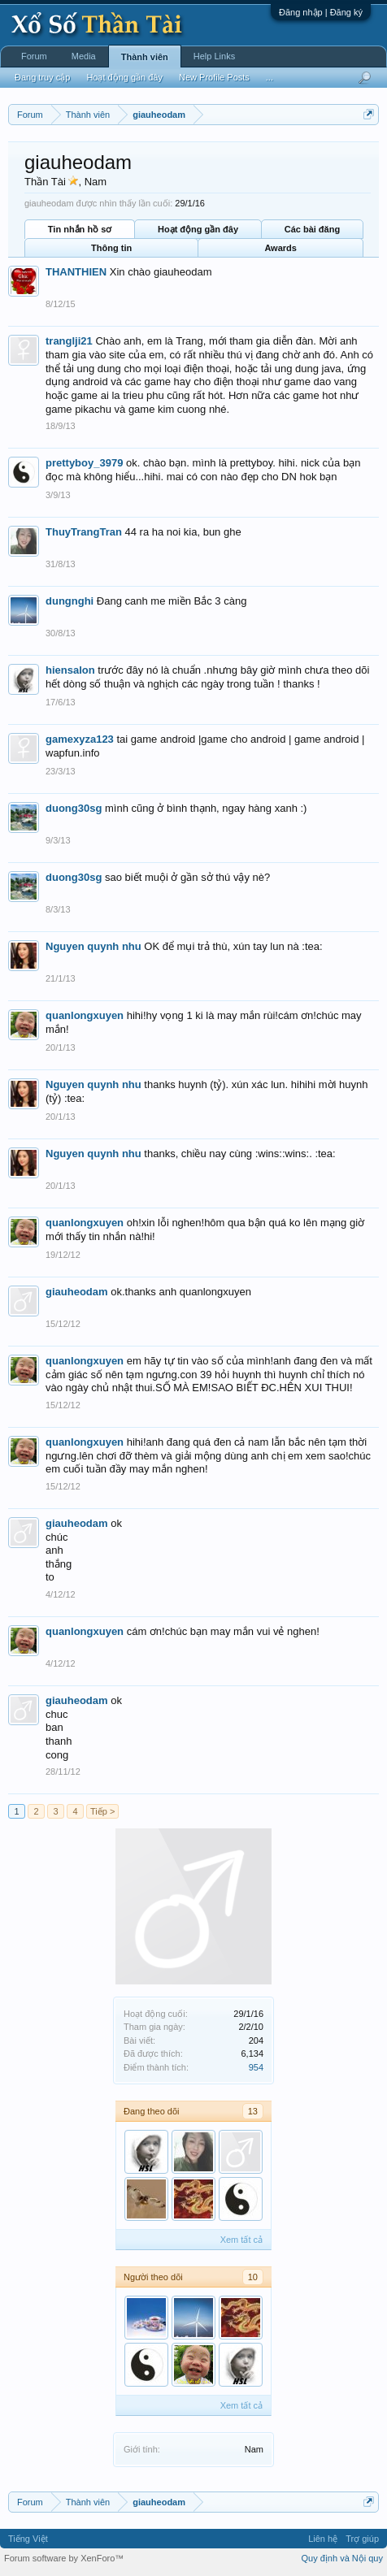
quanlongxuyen (85, 1015)
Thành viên (144, 57)
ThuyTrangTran (84, 532)
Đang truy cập (42, 77)
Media (84, 56)
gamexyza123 (80, 739)
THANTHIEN (76, 272)
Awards (280, 248)
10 (253, 2277)
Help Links (214, 56)
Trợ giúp (362, 2538)
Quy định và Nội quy (343, 2558)
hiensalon (70, 670)
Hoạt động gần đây (198, 229)
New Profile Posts (214, 77)
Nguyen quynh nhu (93, 946)
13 (253, 2111)
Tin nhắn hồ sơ (79, 229)
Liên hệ (322, 2538)
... (269, 77)
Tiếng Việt (28, 2538)
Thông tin (111, 248)
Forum (34, 56)
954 (256, 2067)
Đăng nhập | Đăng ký (321, 12)
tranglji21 (69, 341)
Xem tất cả (241, 2239)
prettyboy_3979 (84, 463)
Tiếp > (102, 1811)
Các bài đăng (312, 229)
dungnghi (69, 601)
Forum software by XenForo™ (64, 2558)
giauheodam (77, 1292)
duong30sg (74, 808)
